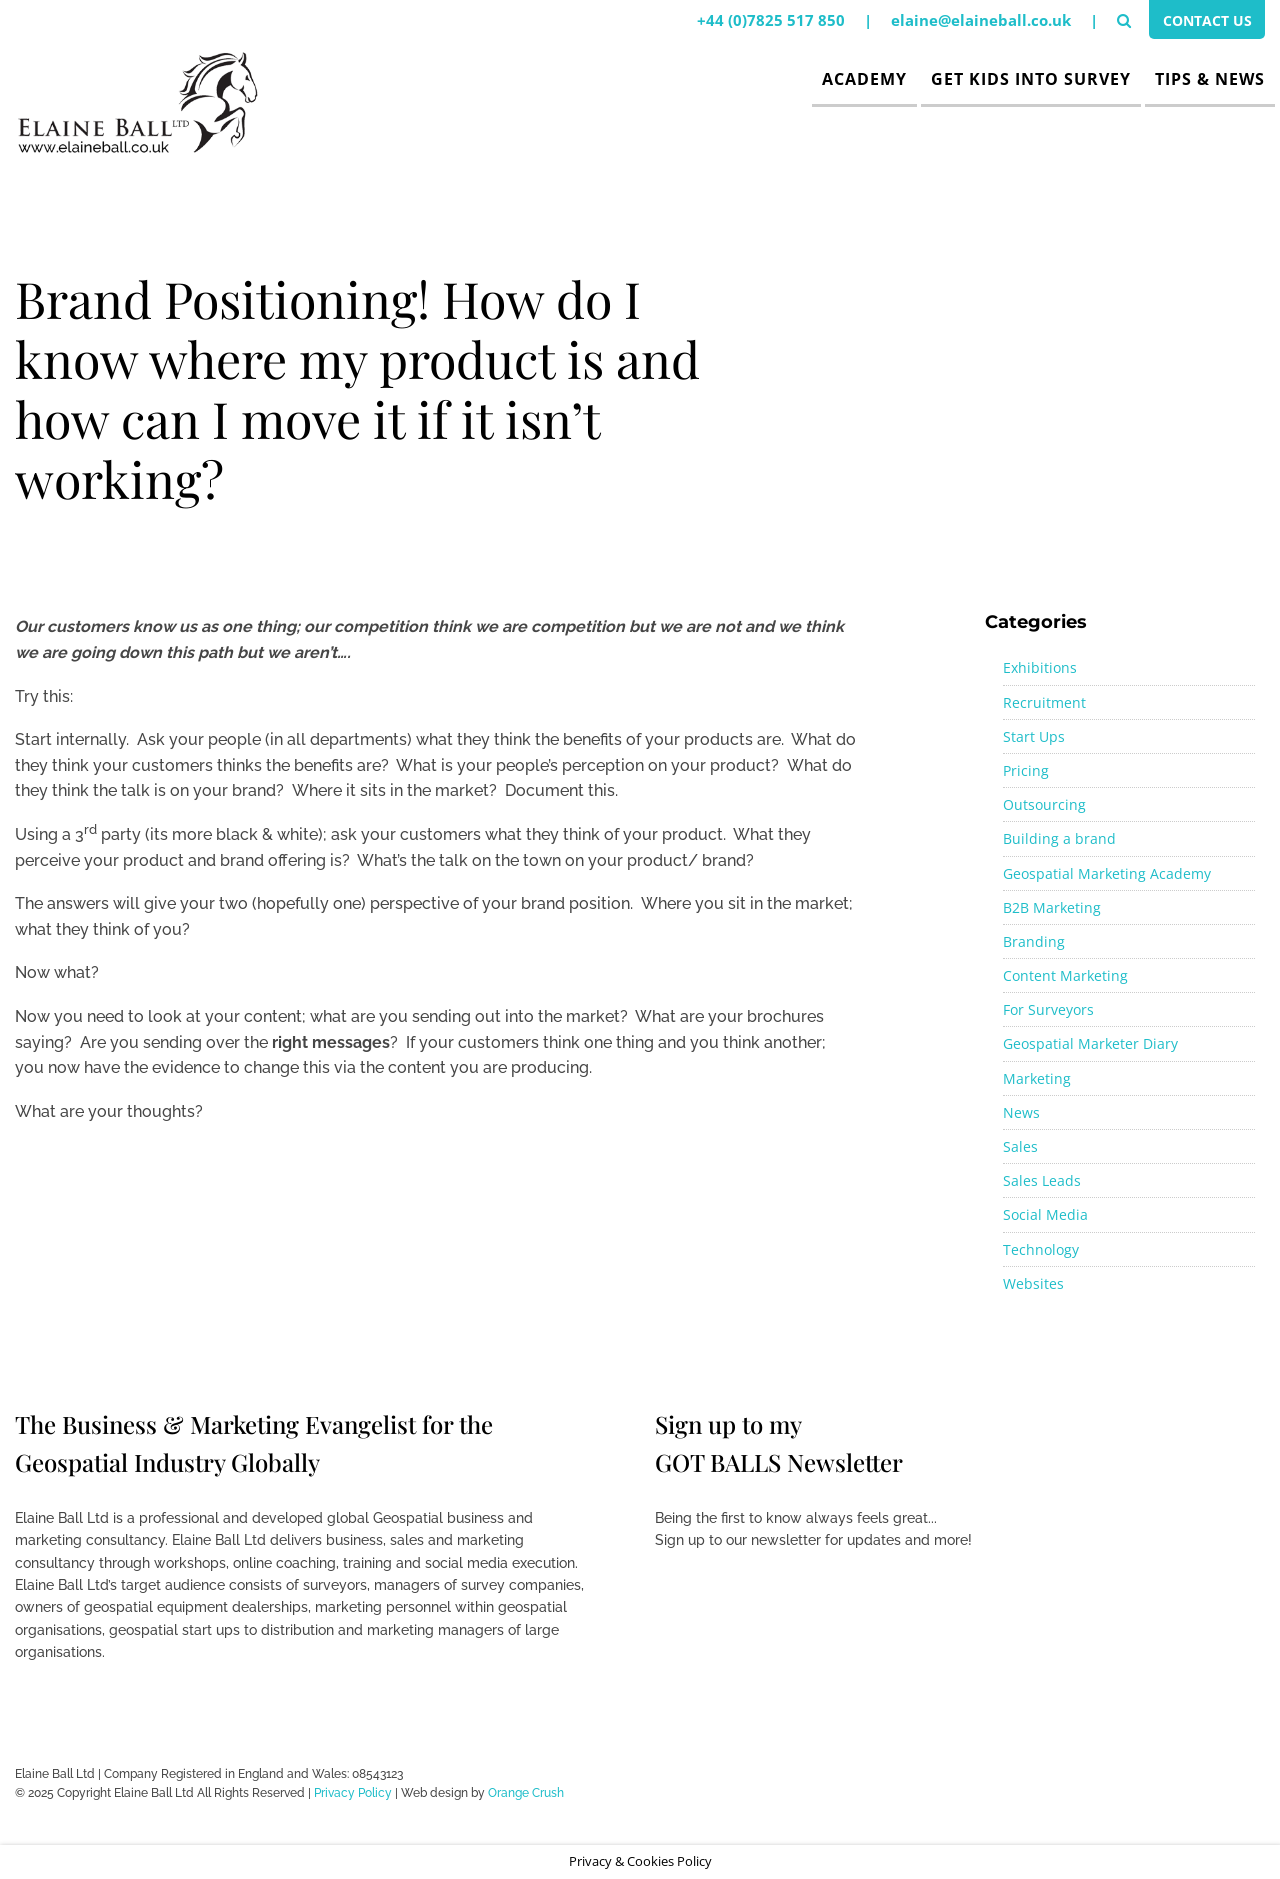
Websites (1033, 1283)
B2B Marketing (1052, 907)
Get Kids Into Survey (1031, 79)
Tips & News (1210, 79)
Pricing (1026, 770)
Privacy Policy (353, 1793)
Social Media (1045, 1214)
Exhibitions (1040, 667)
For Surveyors (1048, 1009)
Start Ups (1034, 736)
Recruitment (1044, 702)
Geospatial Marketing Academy (1107, 873)
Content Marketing (1065, 975)
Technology (1041, 1249)
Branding (1034, 941)
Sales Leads (1042, 1180)
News (1021, 1112)
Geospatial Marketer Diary (1090, 1043)
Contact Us (1202, 23)
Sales (1020, 1146)
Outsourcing (1044, 804)
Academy (864, 79)
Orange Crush (526, 1793)
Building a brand (1059, 838)
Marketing (1037, 1078)
